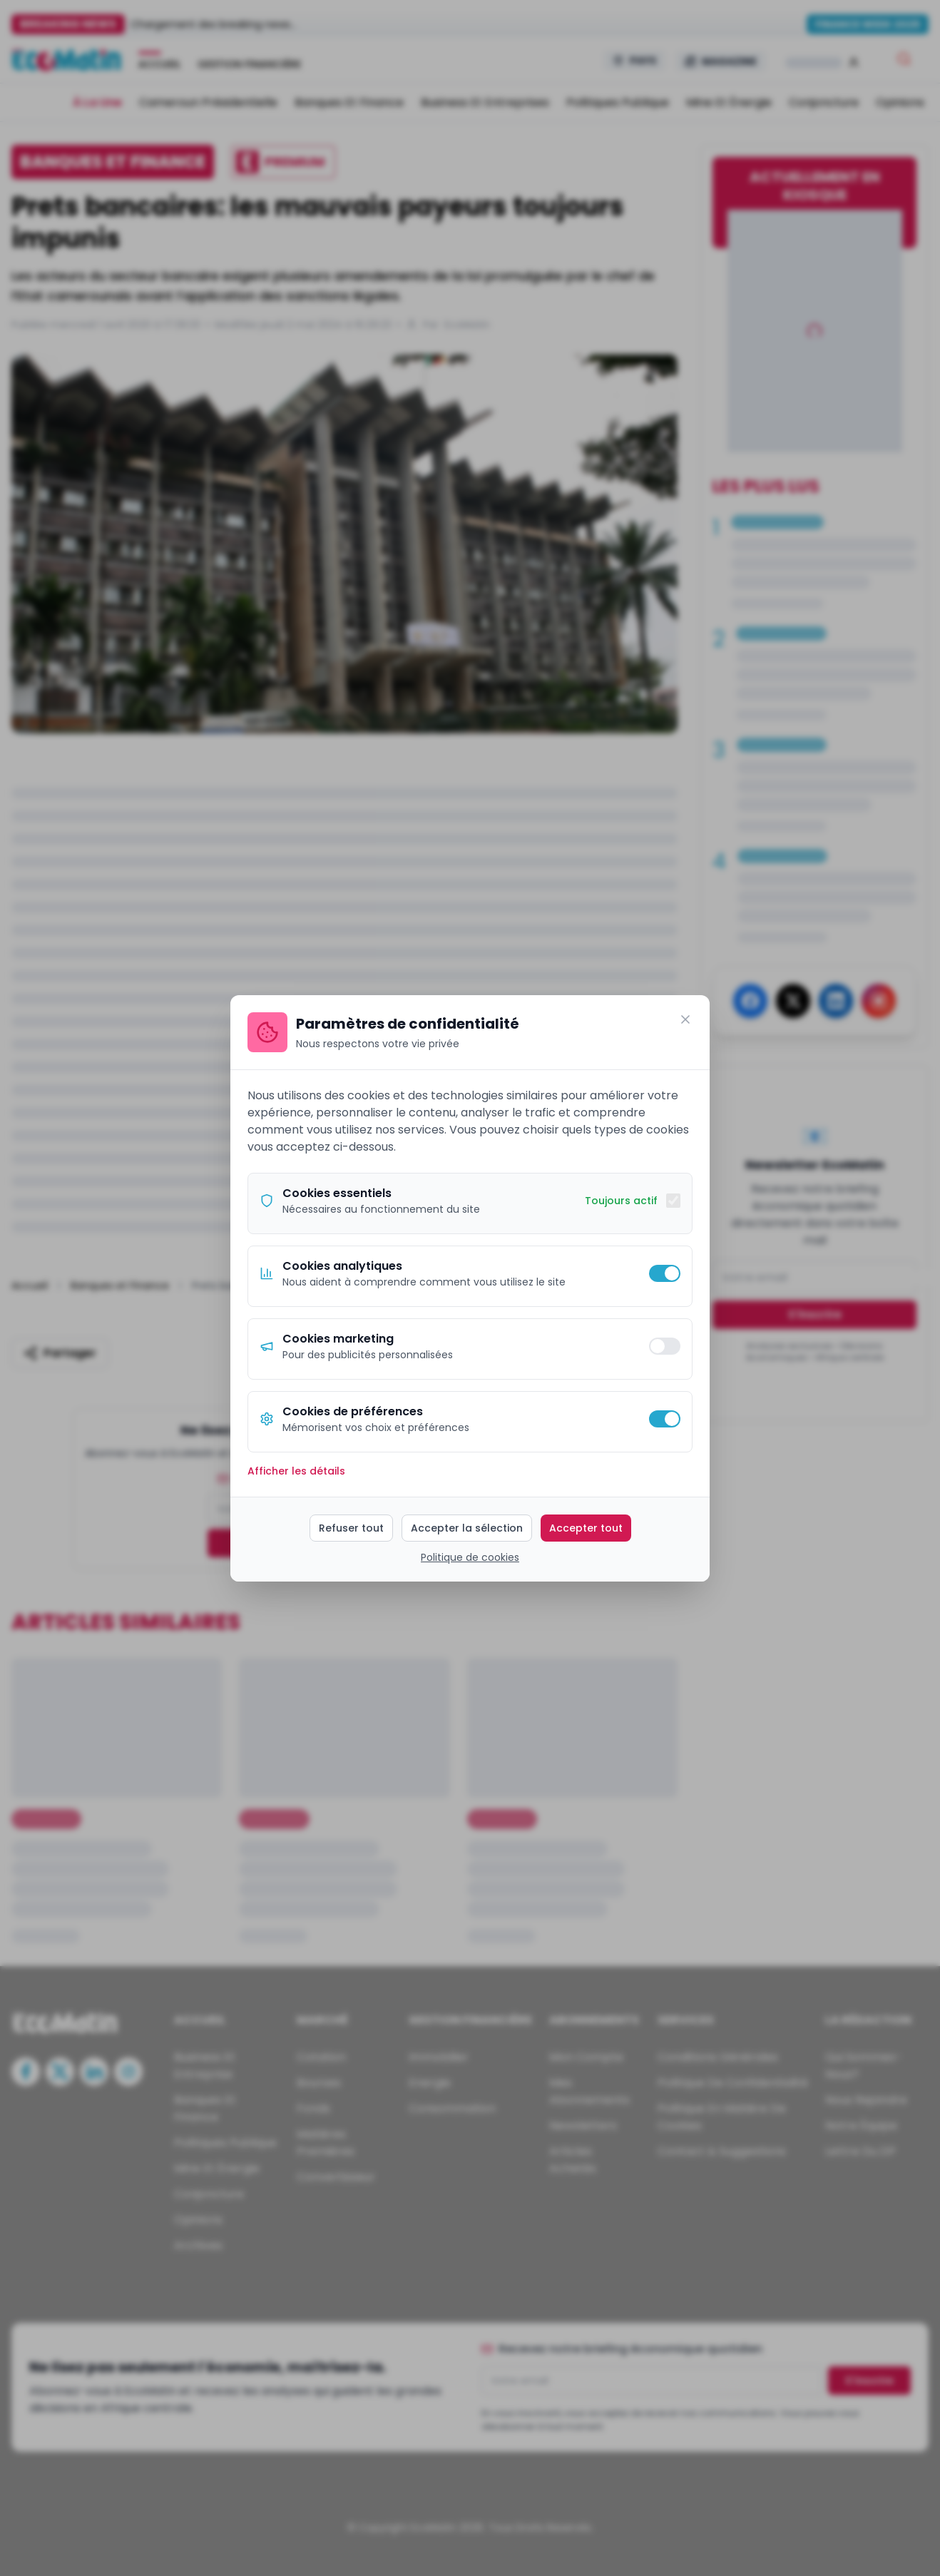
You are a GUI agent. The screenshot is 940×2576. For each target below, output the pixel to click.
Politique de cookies (470, 1557)
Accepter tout (586, 1528)
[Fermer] (685, 1019)
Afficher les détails (296, 1471)
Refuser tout (351, 1528)
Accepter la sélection (467, 1528)
